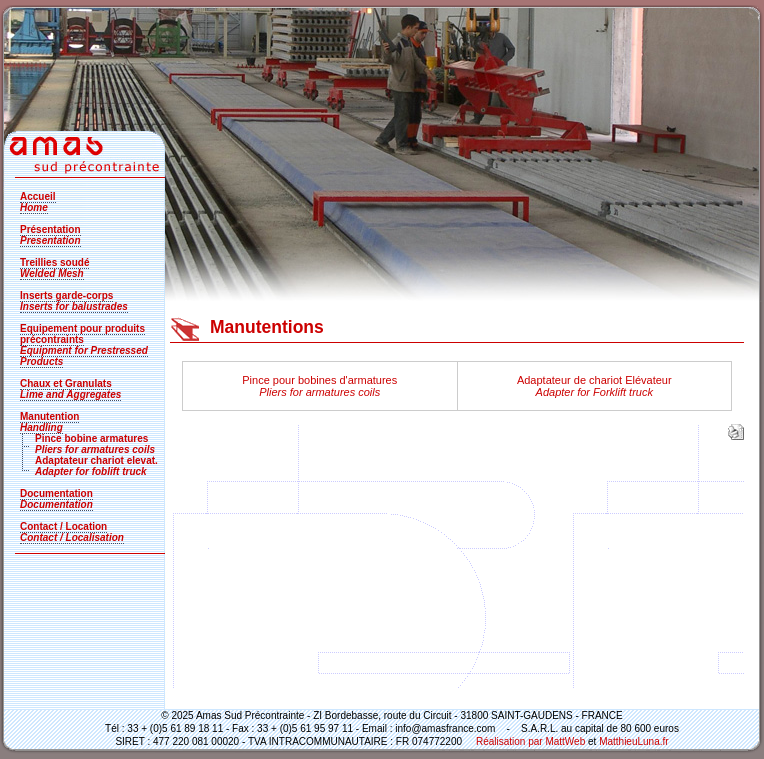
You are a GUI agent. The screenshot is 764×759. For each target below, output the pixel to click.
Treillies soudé (54, 268)
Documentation (56, 499)
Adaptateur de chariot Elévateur (594, 386)
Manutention (49, 422)
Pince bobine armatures (95, 444)
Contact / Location (72, 532)
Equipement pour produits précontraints (84, 345)
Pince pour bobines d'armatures (319, 386)
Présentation (50, 235)
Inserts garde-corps (74, 301)
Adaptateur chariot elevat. (96, 466)
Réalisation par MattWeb (529, 741)
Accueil (38, 202)
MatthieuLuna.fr (634, 741)
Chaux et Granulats (70, 389)
